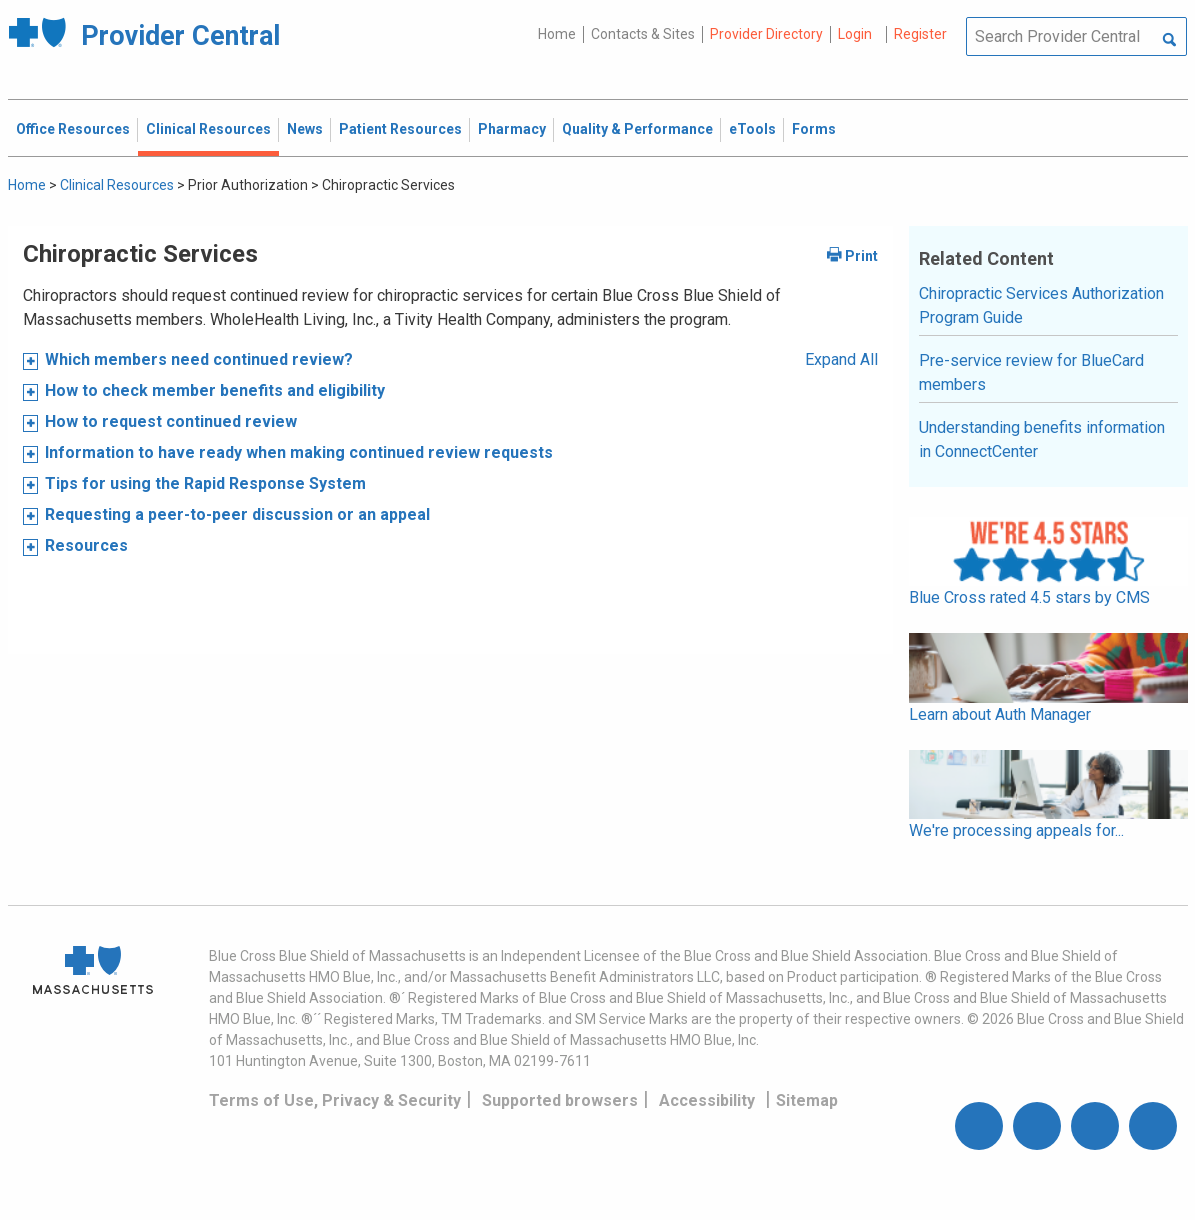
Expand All (841, 359)
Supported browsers (560, 1100)
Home (557, 34)
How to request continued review (173, 421)
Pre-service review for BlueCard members (1031, 372)
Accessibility (707, 1100)
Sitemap (807, 1100)
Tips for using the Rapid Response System (205, 483)
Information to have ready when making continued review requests (299, 452)
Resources (86, 545)
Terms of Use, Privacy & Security (335, 1100)
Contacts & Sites (643, 34)
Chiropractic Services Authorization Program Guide (1041, 305)
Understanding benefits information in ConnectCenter (1042, 439)
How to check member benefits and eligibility (215, 390)
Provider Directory (766, 34)
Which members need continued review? (199, 359)
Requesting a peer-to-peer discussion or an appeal (237, 514)
